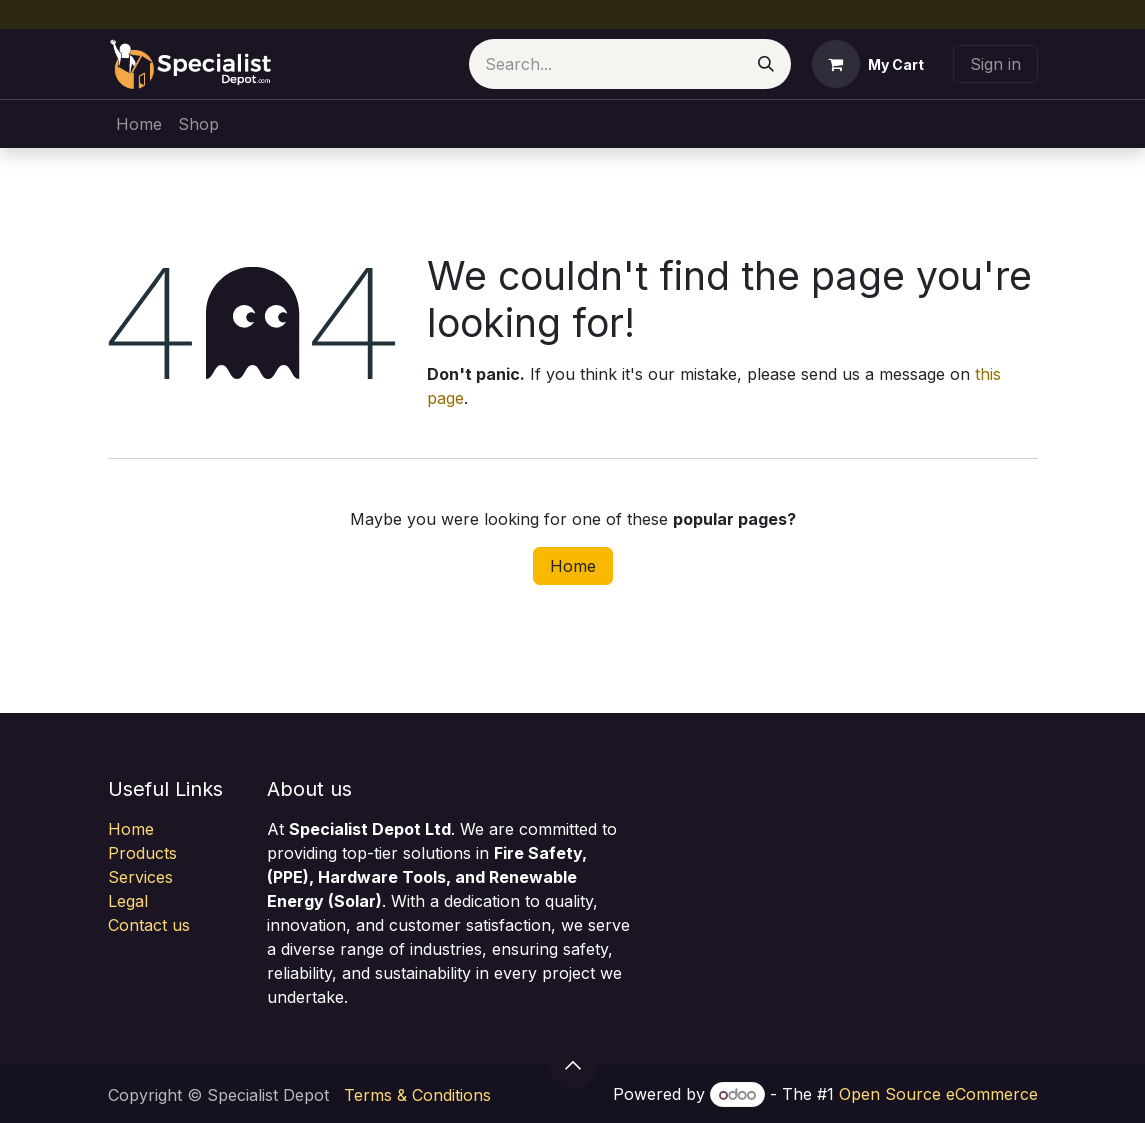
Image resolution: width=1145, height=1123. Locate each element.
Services (140, 877)
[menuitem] (139, 124)
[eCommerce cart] (868, 64)
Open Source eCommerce (938, 1094)
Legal (128, 901)
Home (573, 566)
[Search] (766, 64)
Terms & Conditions (417, 1095)
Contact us (149, 925)
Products (142, 853)
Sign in (995, 64)
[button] (573, 1065)
